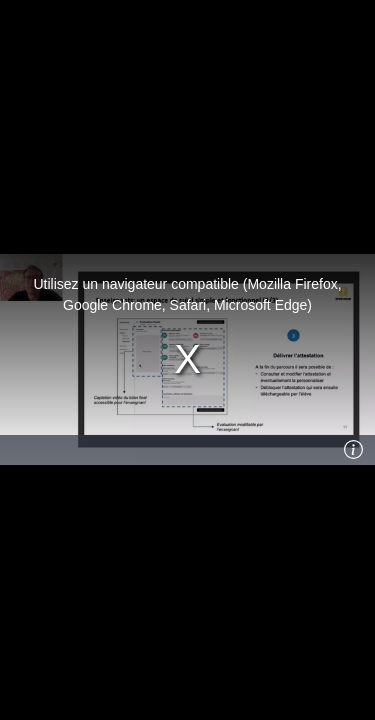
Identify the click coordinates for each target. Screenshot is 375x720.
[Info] (354, 450)
